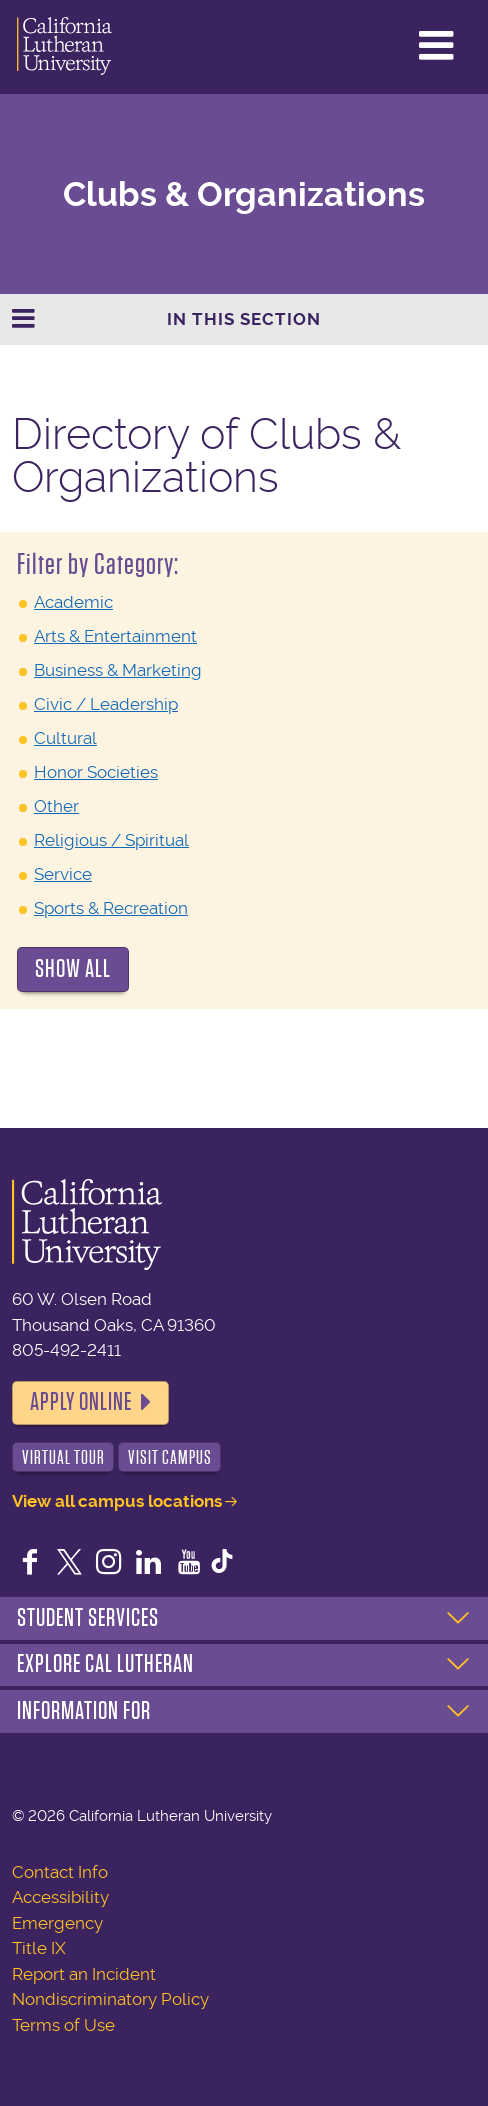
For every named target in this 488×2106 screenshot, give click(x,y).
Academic (73, 602)
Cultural (65, 738)
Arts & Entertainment (115, 636)
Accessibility (60, 1897)
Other (56, 806)
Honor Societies (96, 772)
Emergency (57, 1923)
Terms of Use (63, 2025)
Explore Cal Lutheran (105, 1664)
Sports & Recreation (111, 908)
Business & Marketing (118, 670)
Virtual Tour (63, 1457)
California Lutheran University (64, 47)
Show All (73, 969)
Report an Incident (84, 1974)
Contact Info (60, 1872)
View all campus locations (117, 1501)
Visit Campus (170, 1457)
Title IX (39, 1948)
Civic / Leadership (106, 704)
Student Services (88, 1618)
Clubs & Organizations (244, 194)
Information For (84, 1711)
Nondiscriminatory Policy (110, 1999)
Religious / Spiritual (111, 840)
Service (63, 874)
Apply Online (81, 1402)
